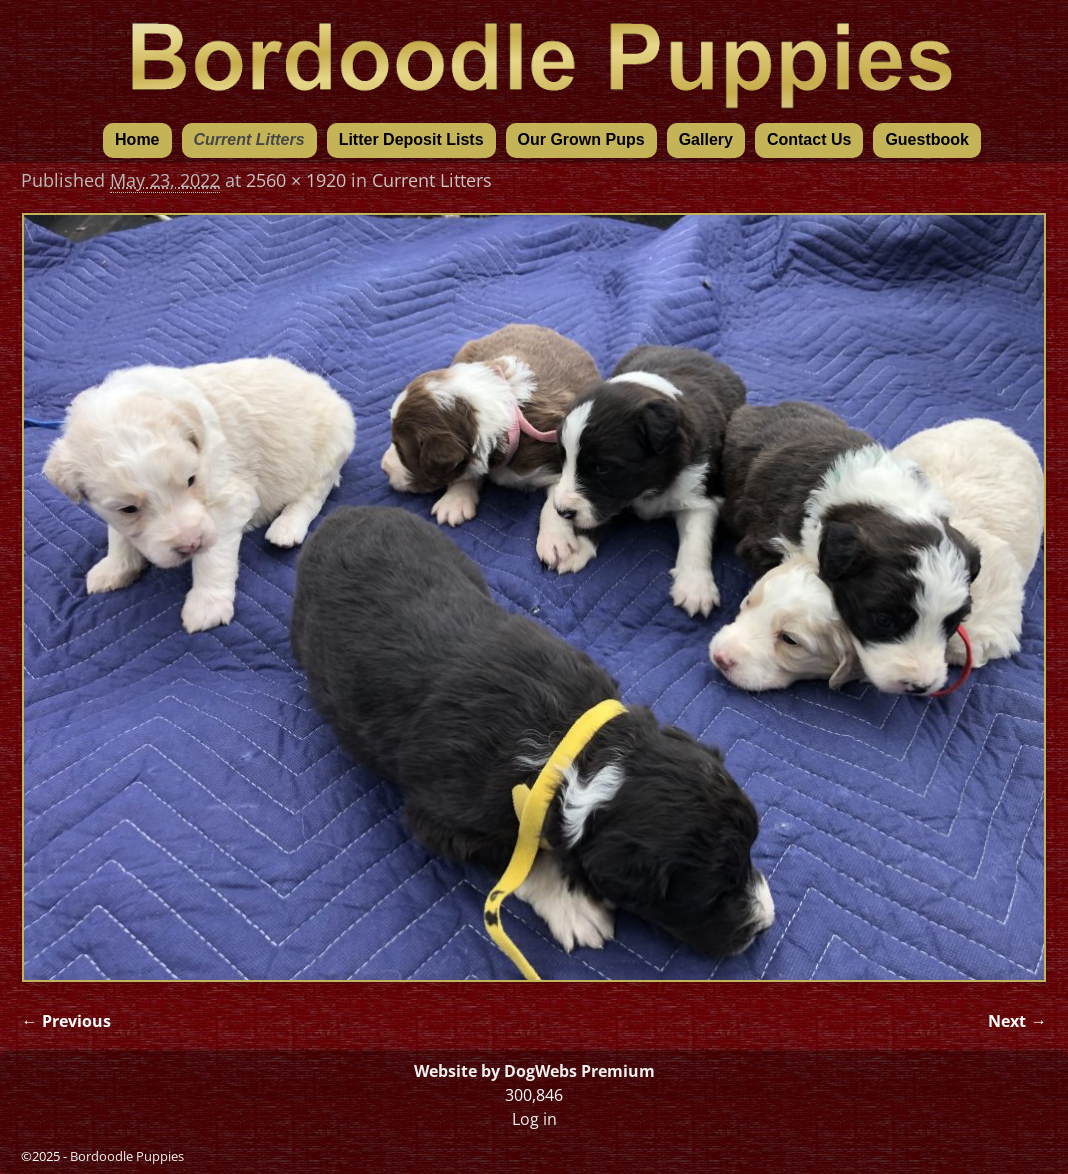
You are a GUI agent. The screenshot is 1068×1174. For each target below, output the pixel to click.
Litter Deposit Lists (411, 139)
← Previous (65, 1021)
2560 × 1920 (296, 180)
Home (137, 139)
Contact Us (809, 139)
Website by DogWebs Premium (534, 1071)
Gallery (706, 139)
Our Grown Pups (581, 139)
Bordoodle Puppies (127, 1156)
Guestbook (927, 139)
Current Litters (249, 139)
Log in (534, 1119)
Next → (1017, 1021)
